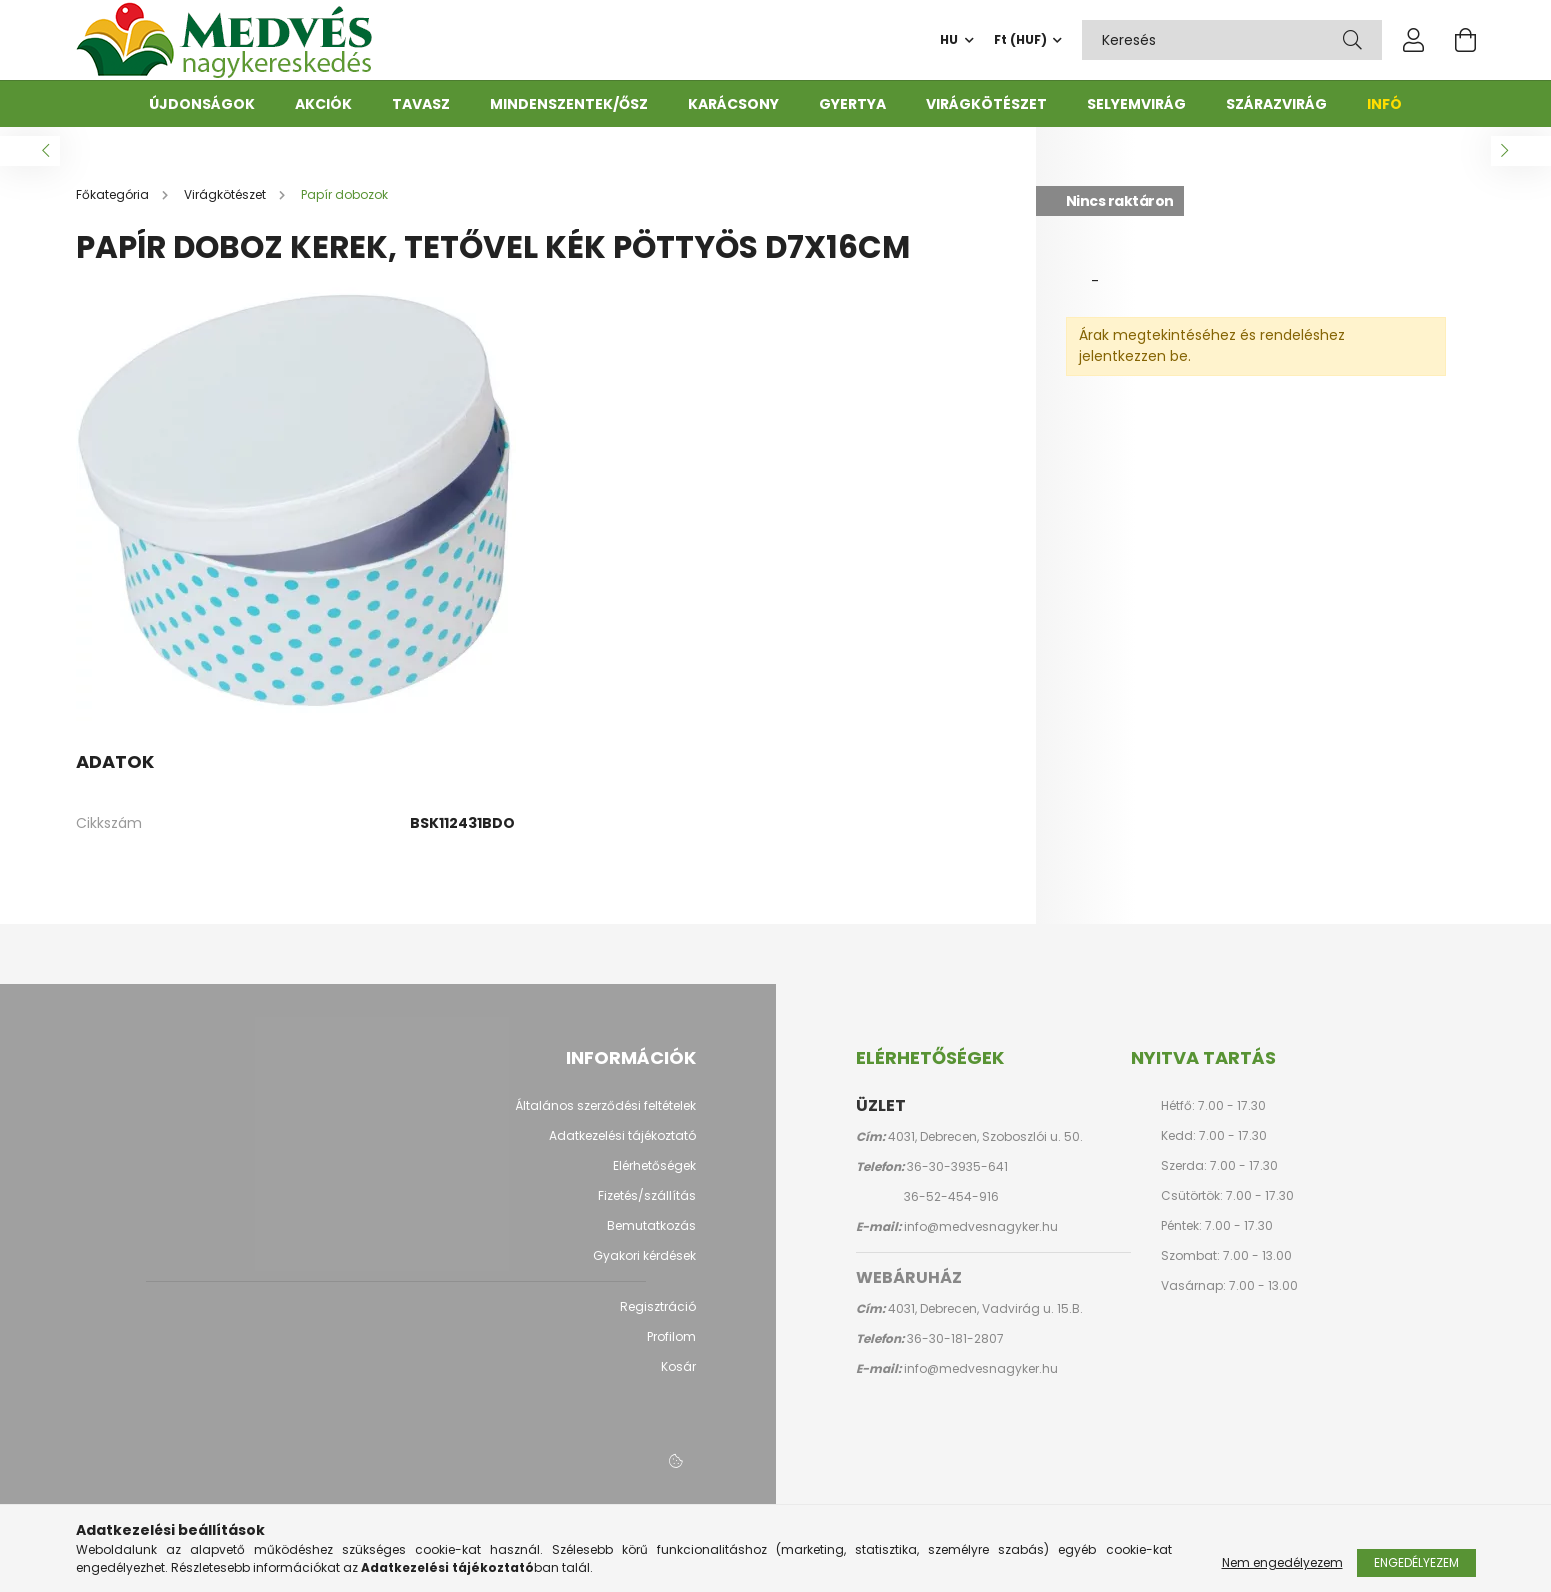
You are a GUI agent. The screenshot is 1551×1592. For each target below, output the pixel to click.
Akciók (323, 104)
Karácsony (733, 104)
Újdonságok (202, 104)
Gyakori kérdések (644, 1266)
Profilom (671, 1347)
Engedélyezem (1416, 1562)
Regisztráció (658, 1317)
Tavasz (421, 104)
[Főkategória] (114, 204)
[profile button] (1414, 40)
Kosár (678, 1377)
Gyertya (852, 104)
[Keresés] (1352, 40)
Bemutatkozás (651, 1236)
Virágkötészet (986, 104)
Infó (1384, 104)
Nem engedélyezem (1282, 1562)
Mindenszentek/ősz (569, 104)
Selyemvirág (1136, 104)
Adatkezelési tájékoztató (622, 1146)
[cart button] (1466, 40)
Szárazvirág (1276, 104)
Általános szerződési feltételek (605, 1116)
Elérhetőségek (654, 1176)
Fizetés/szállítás (647, 1206)
